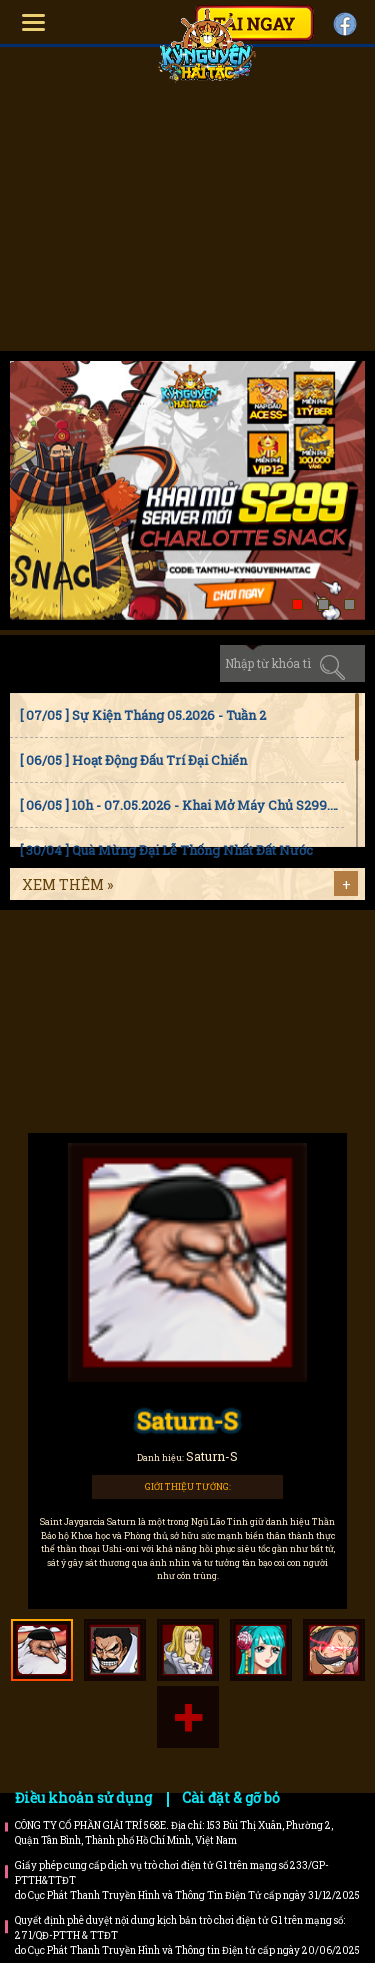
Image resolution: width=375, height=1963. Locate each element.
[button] (297, 604)
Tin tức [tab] (43, 663)
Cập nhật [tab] (183, 663)
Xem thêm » (67, 884)
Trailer (258, 1044)
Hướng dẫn (116, 963)
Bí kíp (116, 1044)
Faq (258, 963)
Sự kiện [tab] (113, 663)
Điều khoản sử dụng (83, 1797)
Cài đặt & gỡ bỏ (231, 1797)
